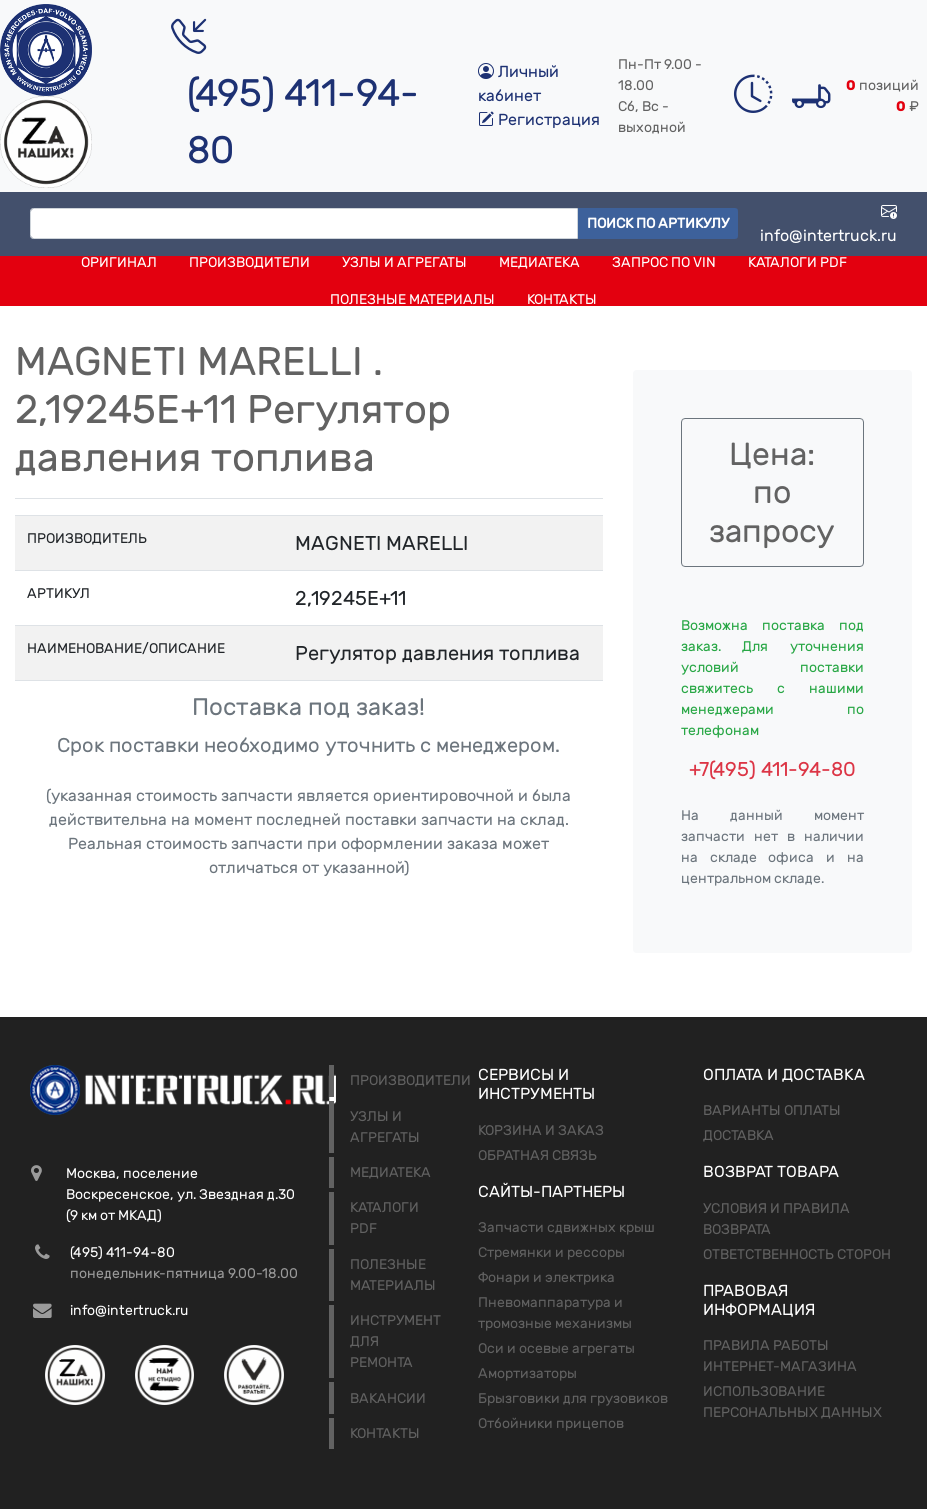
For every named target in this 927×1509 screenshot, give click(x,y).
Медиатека (539, 262)
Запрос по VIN (664, 262)
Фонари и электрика (546, 1277)
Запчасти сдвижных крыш (566, 1227)
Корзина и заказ (541, 1130)
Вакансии (388, 1398)
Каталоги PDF (797, 262)
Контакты (562, 299)
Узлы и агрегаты (404, 262)
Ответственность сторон (797, 1254)
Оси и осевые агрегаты (556, 1348)
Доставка (738, 1135)
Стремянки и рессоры (551, 1252)
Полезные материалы (412, 299)
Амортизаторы (527, 1373)
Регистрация (539, 119)
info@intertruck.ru (828, 223)
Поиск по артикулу (658, 223)
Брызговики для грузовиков (573, 1398)
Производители (249, 262)
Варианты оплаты (772, 1110)
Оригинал (119, 262)
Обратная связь (537, 1155)
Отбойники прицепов (551, 1423)
